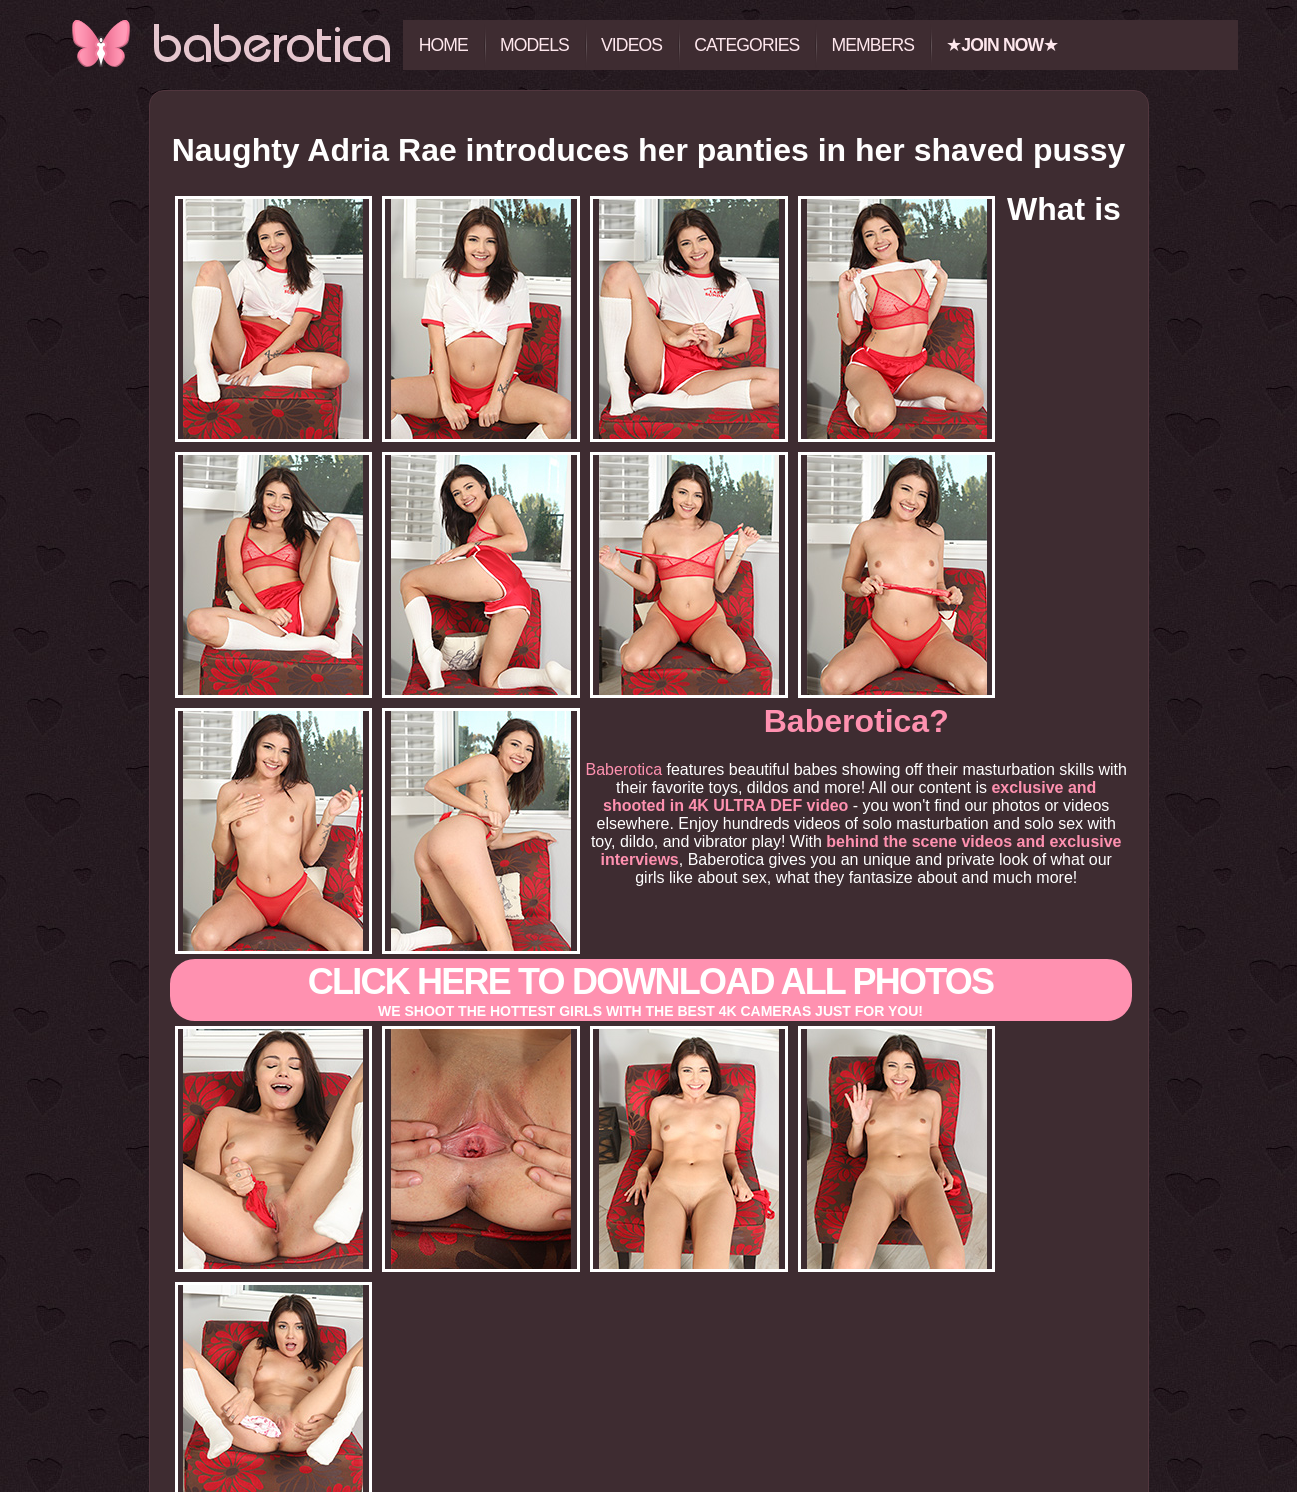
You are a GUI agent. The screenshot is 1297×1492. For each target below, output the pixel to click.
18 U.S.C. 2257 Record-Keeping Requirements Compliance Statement (648, 1484)
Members (872, 45)
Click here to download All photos (651, 853)
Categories (746, 45)
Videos (631, 45)
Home (443, 45)
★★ (1002, 45)
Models (534, 45)
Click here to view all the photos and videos (648, 1365)
